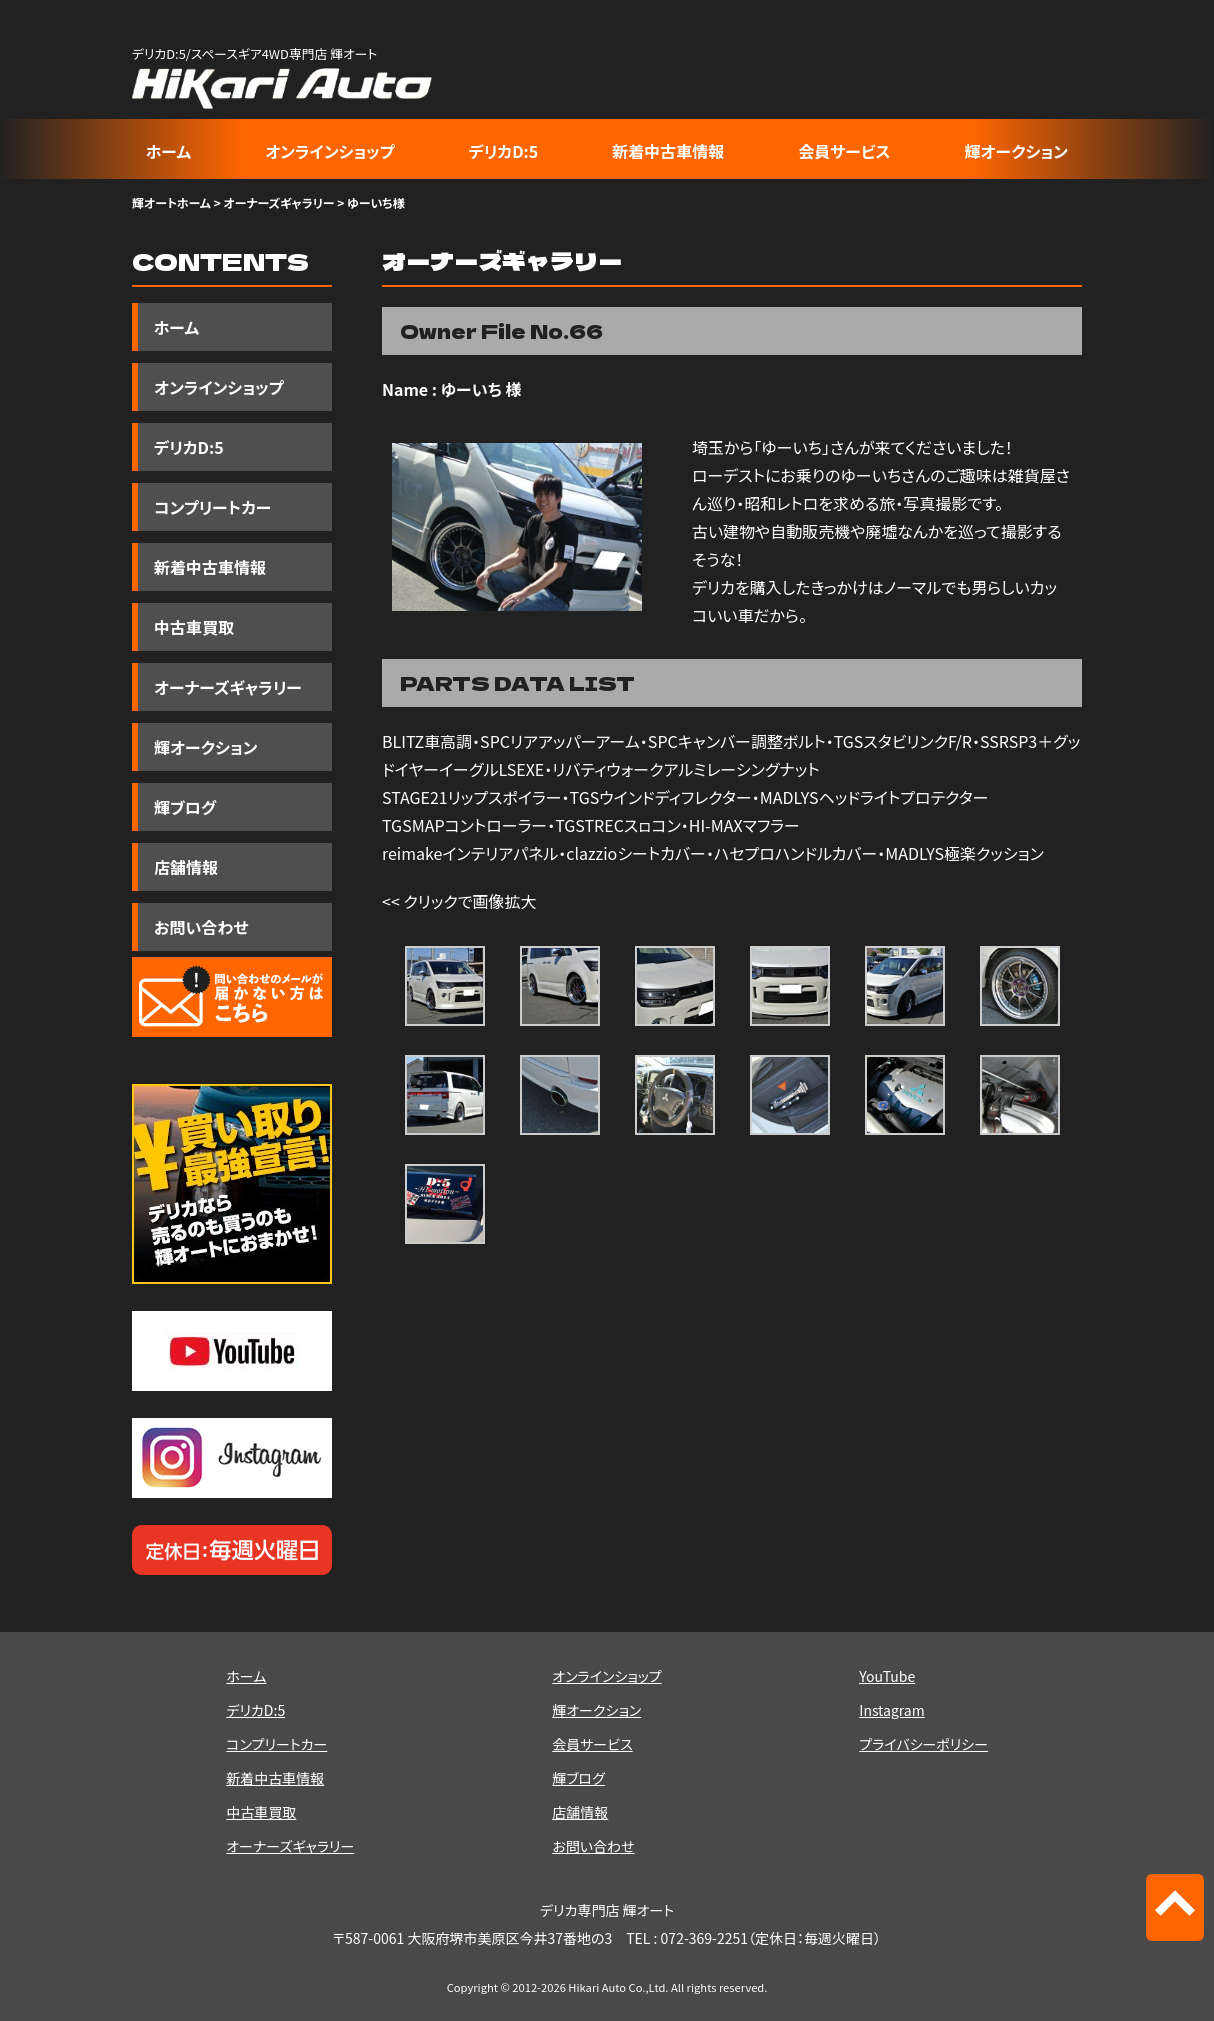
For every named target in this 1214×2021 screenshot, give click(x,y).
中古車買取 (194, 627)
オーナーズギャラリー (278, 202)
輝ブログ (185, 807)
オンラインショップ (329, 151)
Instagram (891, 1710)
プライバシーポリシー (923, 1744)
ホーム (168, 151)
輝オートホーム (171, 202)
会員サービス (844, 151)
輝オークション (1016, 151)
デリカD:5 (504, 151)
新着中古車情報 (668, 151)
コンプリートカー (213, 507)
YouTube (887, 1676)
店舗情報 (186, 867)
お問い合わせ (201, 927)
